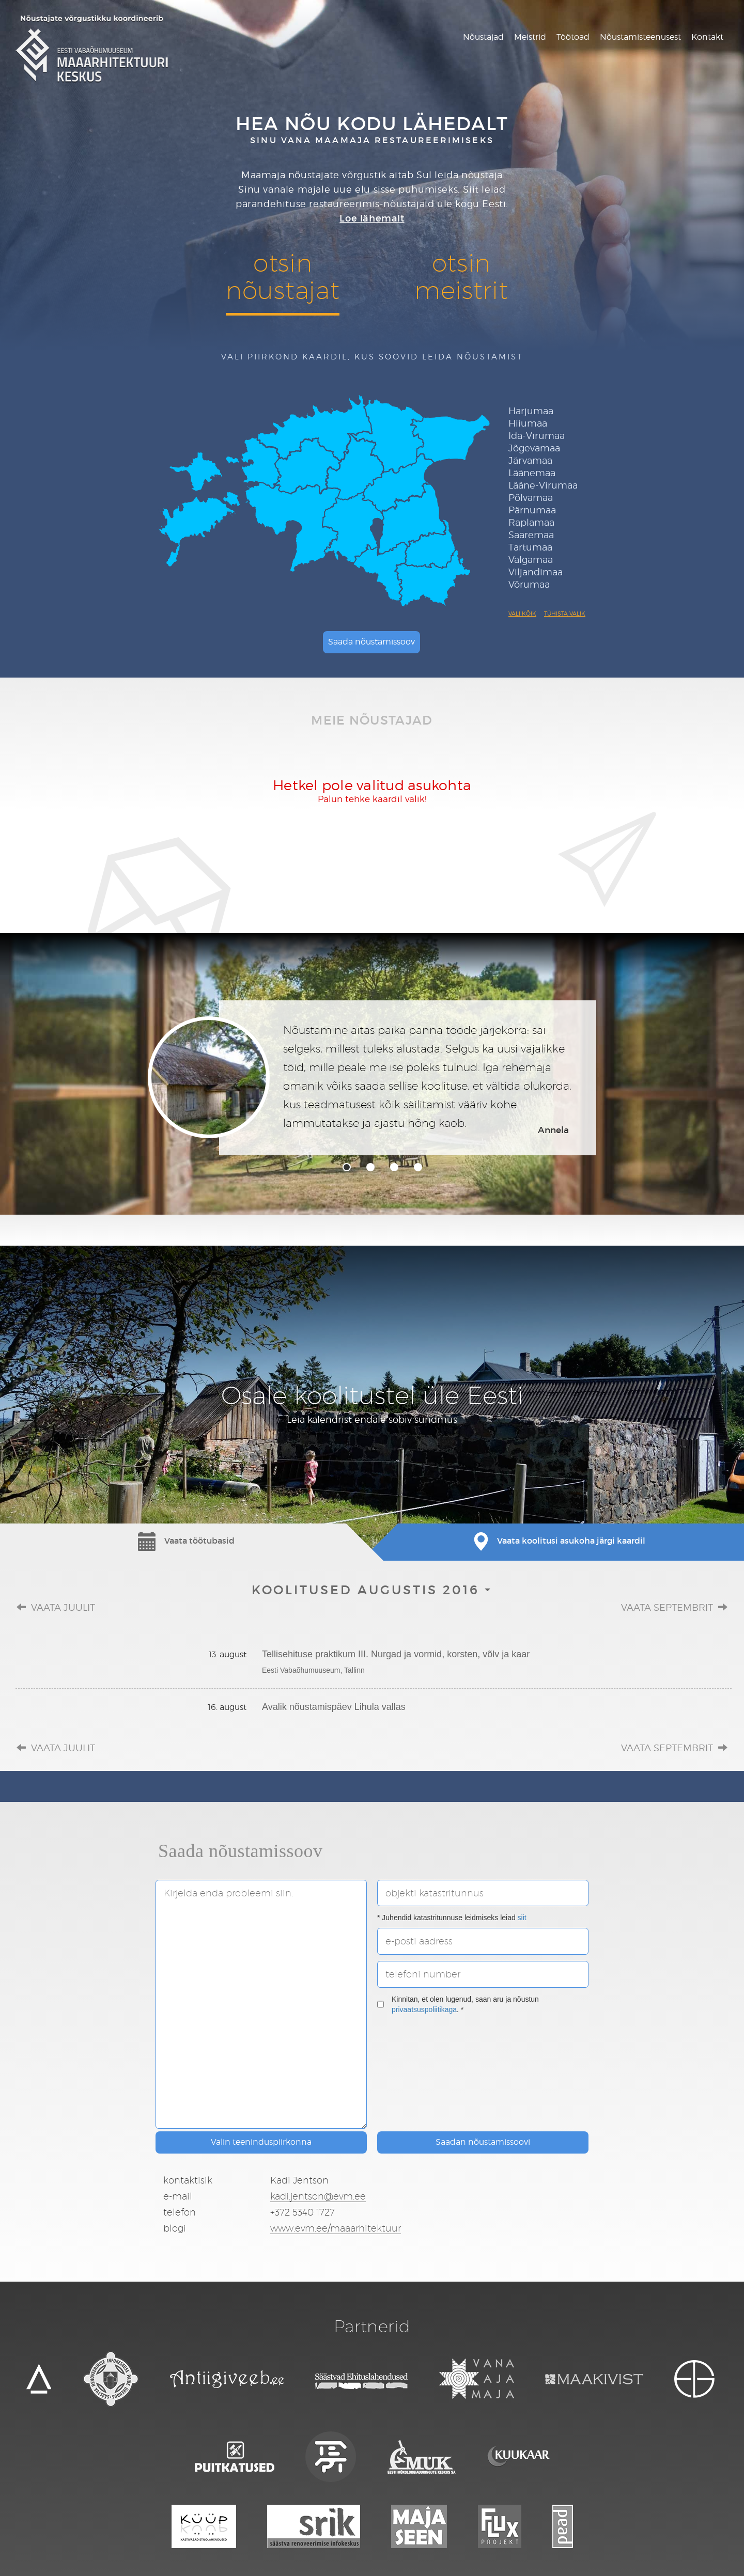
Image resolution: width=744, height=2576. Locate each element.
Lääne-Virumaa (543, 485)
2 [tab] (370, 1167)
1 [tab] (347, 1167)
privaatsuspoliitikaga (424, 2009)
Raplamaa (531, 522)
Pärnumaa (532, 510)
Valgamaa (530, 559)
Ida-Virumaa (536, 435)
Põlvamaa (530, 497)
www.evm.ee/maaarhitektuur (335, 2228)
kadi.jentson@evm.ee (318, 2196)
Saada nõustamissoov (371, 642)
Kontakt (707, 37)
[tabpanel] (372, 1077)
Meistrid (530, 37)
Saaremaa (531, 534)
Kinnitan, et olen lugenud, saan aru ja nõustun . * (458, 2004)
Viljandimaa (535, 572)
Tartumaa (530, 547)
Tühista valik (564, 613)
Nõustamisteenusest (640, 37)
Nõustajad (483, 37)
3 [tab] (394, 1167)
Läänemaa (531, 472)
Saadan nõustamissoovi (483, 2142)
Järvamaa (530, 460)
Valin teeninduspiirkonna (261, 2142)
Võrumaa (529, 584)
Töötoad (573, 37)
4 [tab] (418, 1167)
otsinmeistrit (461, 276)
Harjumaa (530, 410)
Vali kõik (522, 613)
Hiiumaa (527, 423)
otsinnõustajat (282, 276)
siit (522, 1917)
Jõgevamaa (534, 448)
